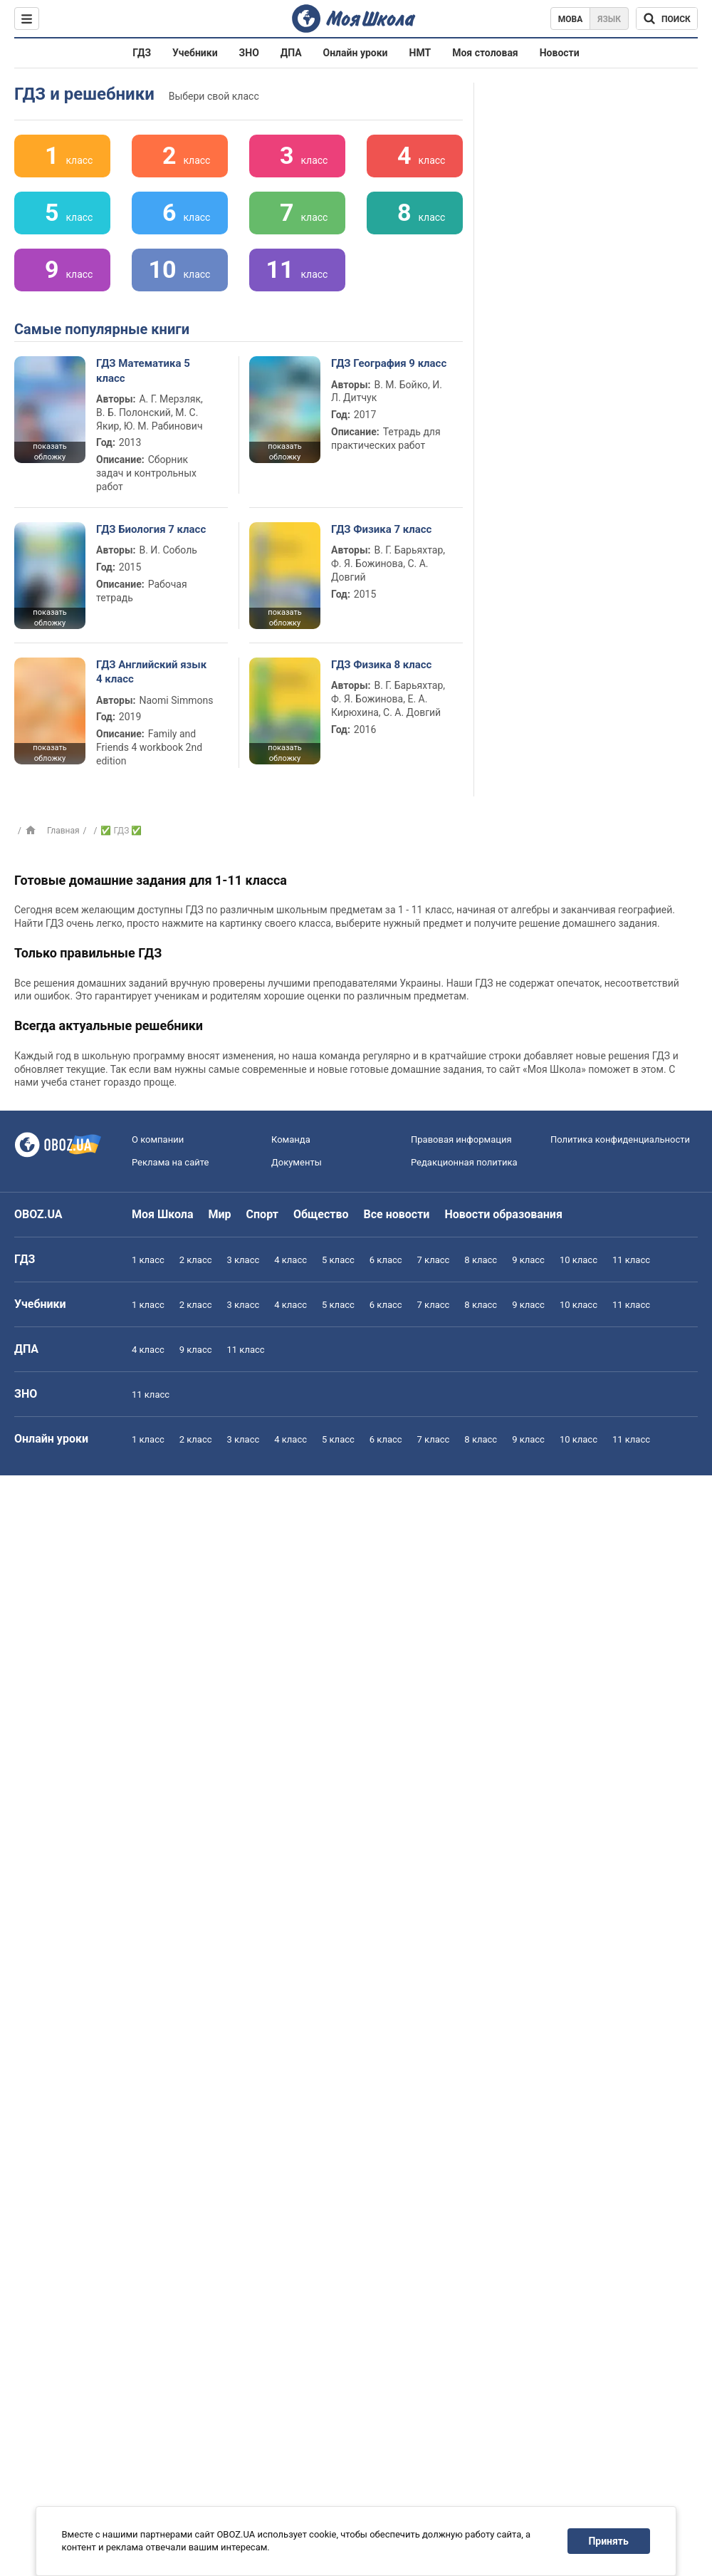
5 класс (338, 1260)
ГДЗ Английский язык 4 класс (151, 671)
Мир (220, 1214)
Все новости (397, 1214)
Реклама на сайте (170, 1162)
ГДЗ (141, 52)
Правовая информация (461, 1139)
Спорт (262, 1214)
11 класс (631, 1260)
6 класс (386, 1260)
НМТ (420, 52)
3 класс (243, 1260)
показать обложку (49, 452)
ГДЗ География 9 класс (388, 363)
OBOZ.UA (38, 1214)
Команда (290, 1139)
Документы (296, 1162)
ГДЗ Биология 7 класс (151, 529)
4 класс (290, 1260)
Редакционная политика (464, 1162)
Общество (321, 1214)
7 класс (433, 1260)
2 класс (195, 1260)
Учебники (195, 52)
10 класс (578, 1260)
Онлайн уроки (355, 52)
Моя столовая (485, 52)
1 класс (148, 1260)
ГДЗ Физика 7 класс (381, 529)
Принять (609, 2541)
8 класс (480, 1260)
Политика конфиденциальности (620, 1139)
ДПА (291, 52)
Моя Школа (163, 1214)
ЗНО (249, 52)
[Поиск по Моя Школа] (667, 18)
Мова (570, 19)
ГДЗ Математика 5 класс (143, 370)
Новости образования (503, 1214)
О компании (158, 1139)
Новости (560, 52)
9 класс (528, 1260)
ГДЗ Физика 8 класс (381, 664)
